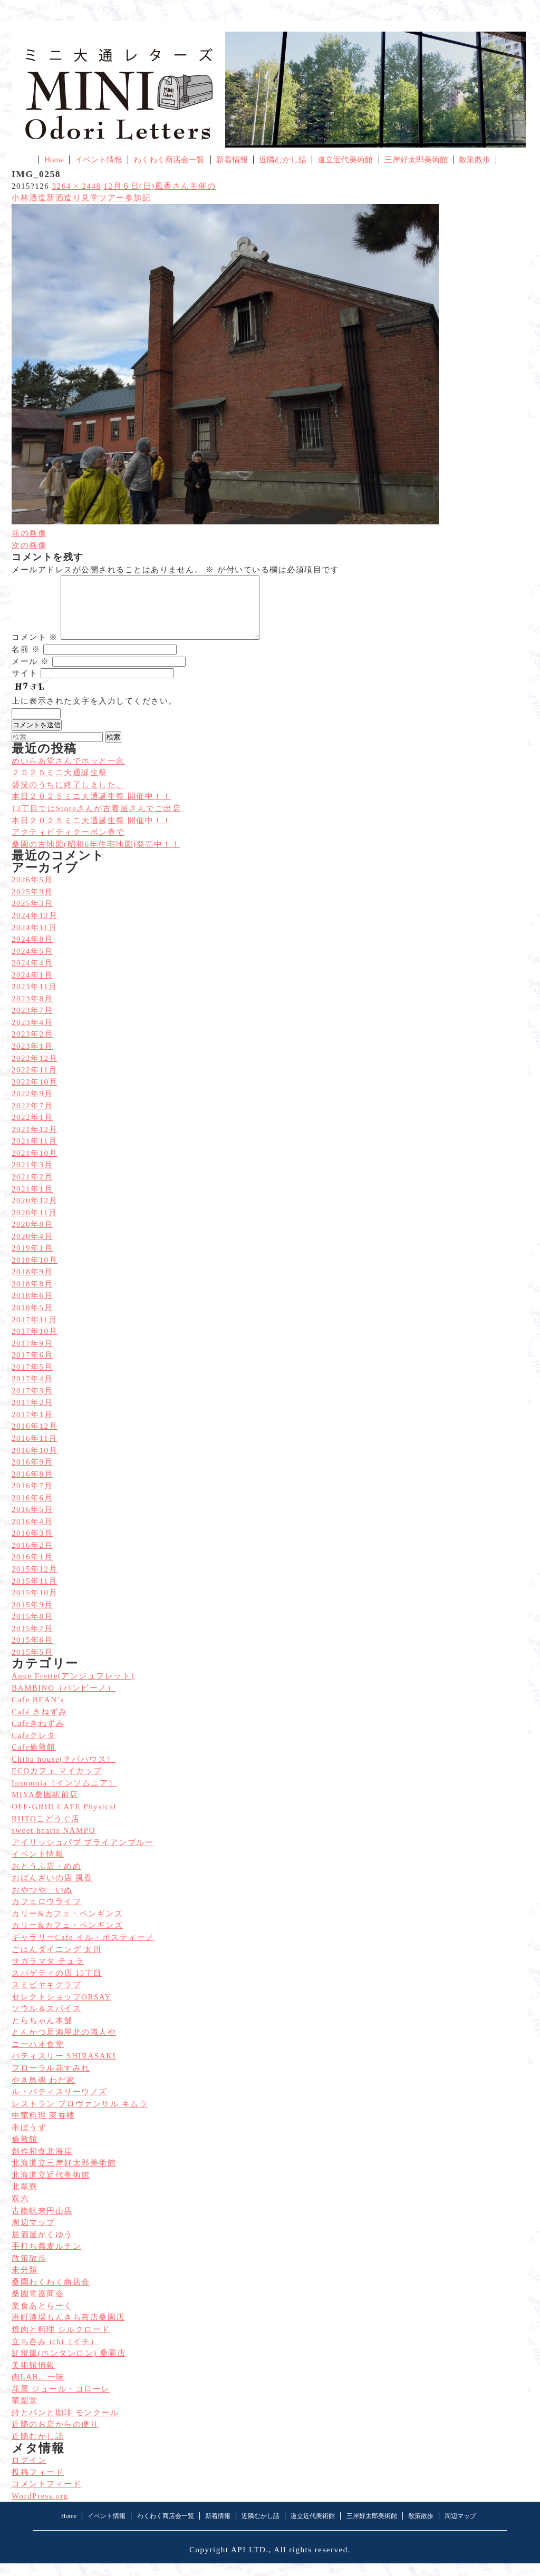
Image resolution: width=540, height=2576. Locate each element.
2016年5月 (32, 1522)
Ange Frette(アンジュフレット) (73, 1688)
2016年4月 (32, 1534)
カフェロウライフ (46, 1914)
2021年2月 (32, 1189)
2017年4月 (32, 1391)
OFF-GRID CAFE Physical (64, 1819)
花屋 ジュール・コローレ (61, 2401)
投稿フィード (38, 2485)
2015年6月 (32, 1652)
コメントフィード (46, 2496)
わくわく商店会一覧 (169, 159)
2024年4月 (32, 975)
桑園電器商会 (38, 2306)
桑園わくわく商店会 (51, 2294)
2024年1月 (32, 987)
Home (54, 159)
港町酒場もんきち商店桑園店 (68, 2330)
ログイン (29, 2472)
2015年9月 (32, 1617)
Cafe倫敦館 (34, 1759)
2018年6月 (32, 1308)
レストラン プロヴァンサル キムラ (80, 2116)
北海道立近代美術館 (51, 2187)
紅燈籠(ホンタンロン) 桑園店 (69, 2366)
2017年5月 (32, 1379)
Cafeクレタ (34, 1748)
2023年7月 (32, 1023)
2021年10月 (34, 1166)
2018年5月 (32, 1320)
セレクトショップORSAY (61, 2009)
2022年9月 (32, 1106)
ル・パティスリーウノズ (60, 2104)
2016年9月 (32, 1474)
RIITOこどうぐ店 (46, 1831)
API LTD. (250, 2562)
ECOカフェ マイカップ (57, 1783)
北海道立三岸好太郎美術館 (64, 2175)
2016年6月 (32, 1510)
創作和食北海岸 (42, 2164)
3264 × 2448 (76, 186)
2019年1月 (32, 1260)
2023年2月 (32, 1046)
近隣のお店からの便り (55, 2437)
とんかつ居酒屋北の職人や (64, 2045)
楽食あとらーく (42, 2318)
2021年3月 (32, 1177)
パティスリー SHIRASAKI (64, 2068)
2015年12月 (34, 1581)
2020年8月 (32, 1237)
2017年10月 (34, 1344)
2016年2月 (32, 1558)
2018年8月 (32, 1296)
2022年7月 (32, 1118)
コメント (35, 650)
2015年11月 (34, 1593)
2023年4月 (32, 1035)
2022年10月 (34, 1094)
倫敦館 (25, 2152)
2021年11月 (34, 1153)
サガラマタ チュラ (48, 1973)
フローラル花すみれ (51, 2080)
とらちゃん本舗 (42, 2033)
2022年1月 (32, 1130)
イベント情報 (98, 159)
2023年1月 (32, 1059)
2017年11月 (34, 1332)
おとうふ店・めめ (46, 1879)
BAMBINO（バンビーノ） (63, 1700)
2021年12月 (34, 1142)
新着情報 (232, 159)
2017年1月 (32, 1427)
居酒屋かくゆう (42, 2247)
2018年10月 (34, 1273)
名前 (26, 662)
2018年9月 (32, 1284)
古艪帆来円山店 (42, 2223)
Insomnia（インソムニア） (64, 1795)
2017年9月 (32, 1356)
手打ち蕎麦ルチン (46, 2259)
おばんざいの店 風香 (52, 1890)
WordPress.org (40, 2508)
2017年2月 (32, 1415)
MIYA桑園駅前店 (45, 1807)
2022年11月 (34, 1082)
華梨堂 (25, 2413)
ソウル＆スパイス (46, 2021)
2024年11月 (34, 940)
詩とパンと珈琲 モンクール (65, 2425)
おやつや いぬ (42, 1902)
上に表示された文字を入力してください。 (94, 713)
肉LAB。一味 (38, 2389)
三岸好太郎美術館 (416, 159)
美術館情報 (33, 2378)
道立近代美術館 (345, 159)
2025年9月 (32, 904)
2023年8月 (32, 1011)
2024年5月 (32, 964)
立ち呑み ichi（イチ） (55, 2354)
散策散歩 (474, 159)
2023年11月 (34, 999)
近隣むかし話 (282, 159)
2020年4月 (32, 1249)
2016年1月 (32, 1569)
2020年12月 (34, 1213)
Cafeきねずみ (38, 1736)
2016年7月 (32, 1498)
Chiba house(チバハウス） (63, 1772)
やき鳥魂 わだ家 (43, 2093)
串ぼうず (29, 2140)
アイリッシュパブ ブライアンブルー (82, 1855)
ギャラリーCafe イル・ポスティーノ (83, 1950)
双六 (20, 2211)
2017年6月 (32, 1367)
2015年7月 (32, 1641)
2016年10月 (34, 1463)
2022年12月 (34, 1071)
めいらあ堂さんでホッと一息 (68, 773)
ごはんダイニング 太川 (56, 1962)
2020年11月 (34, 1225)
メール (30, 674)
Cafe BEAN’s (38, 1712)
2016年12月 (34, 1439)
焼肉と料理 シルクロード (61, 2342)
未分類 (25, 2282)
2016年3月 (32, 1545)
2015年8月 (32, 1629)
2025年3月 (32, 916)
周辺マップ (33, 2235)
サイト (25, 685)
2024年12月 (34, 928)
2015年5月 (32, 1665)
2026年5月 (32, 892)
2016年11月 (34, 1451)
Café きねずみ (40, 1724)
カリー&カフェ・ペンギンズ (67, 1926)
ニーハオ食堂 (38, 2057)
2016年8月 (32, 1486)
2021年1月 (32, 1201)
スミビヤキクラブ (46, 1997)
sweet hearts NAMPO (53, 1843)
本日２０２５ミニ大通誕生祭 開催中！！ (91, 833)
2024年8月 (32, 952)
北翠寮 (25, 2199)
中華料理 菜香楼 (43, 2128)
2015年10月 (34, 1605)
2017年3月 (32, 1403)
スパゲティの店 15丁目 (57, 1986)
